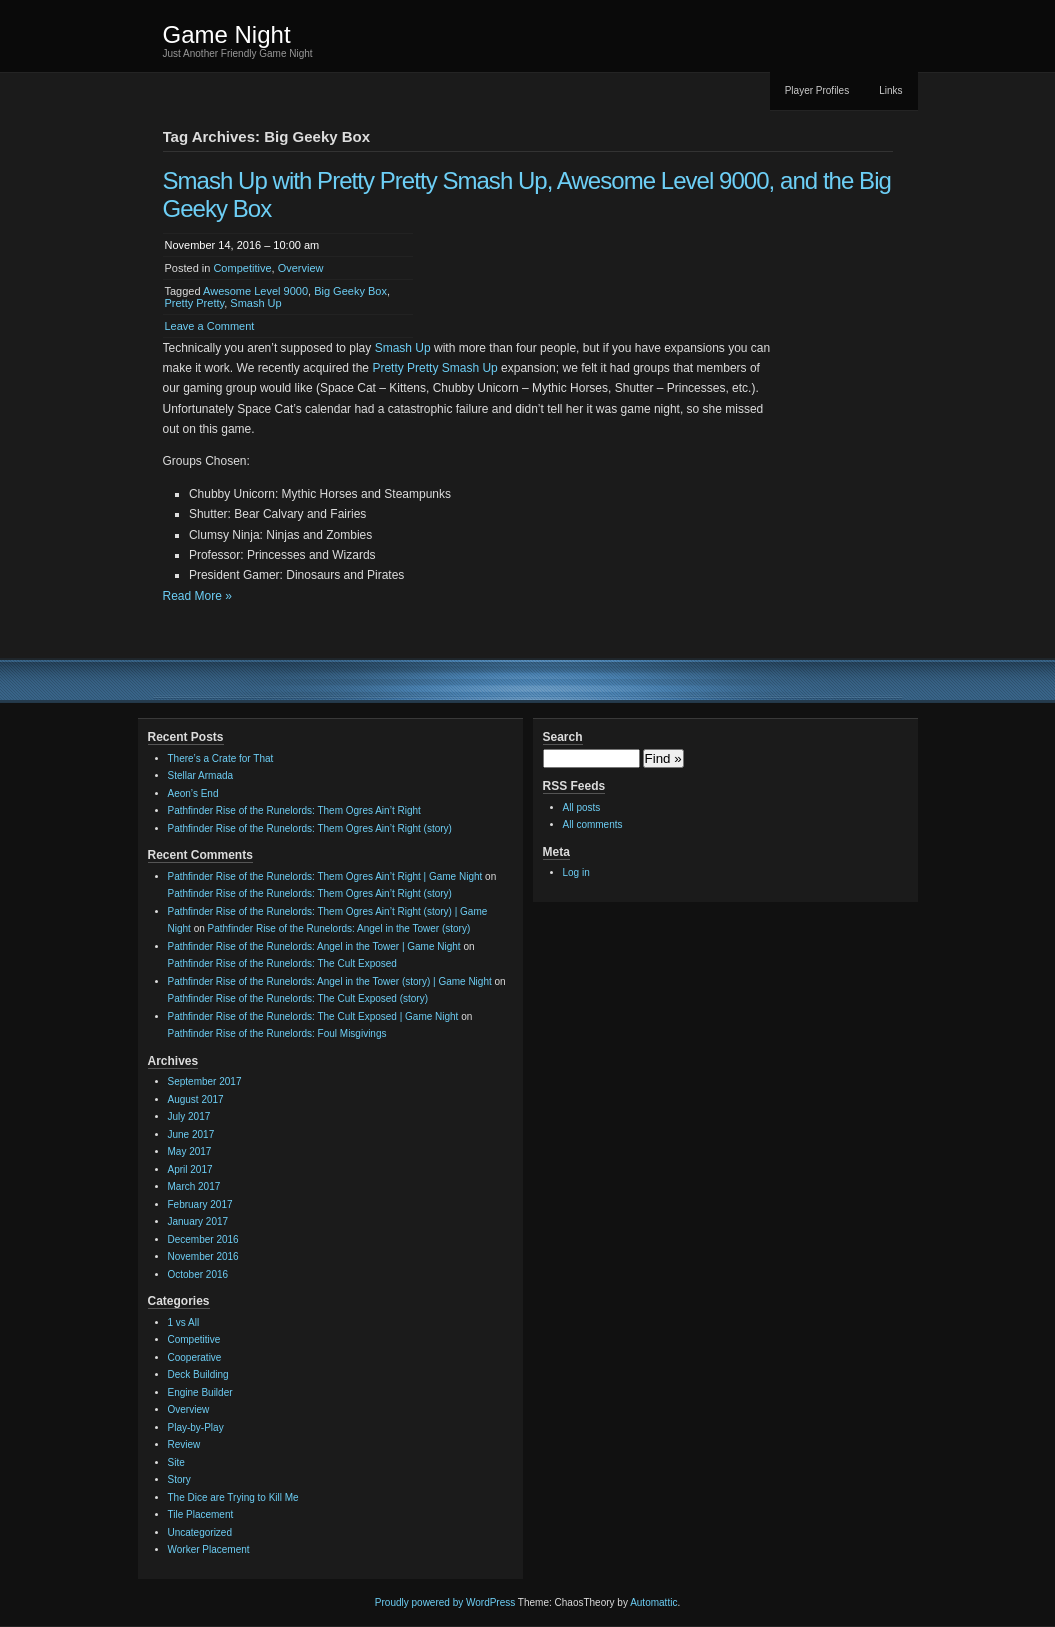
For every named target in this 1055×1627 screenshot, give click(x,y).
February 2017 (200, 1204)
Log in (576, 872)
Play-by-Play (196, 1427)
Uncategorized (200, 1532)
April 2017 (190, 1169)
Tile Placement (201, 1514)
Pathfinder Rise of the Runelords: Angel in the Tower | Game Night (314, 946)
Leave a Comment (210, 326)
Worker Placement (209, 1549)
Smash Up (255, 303)
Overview (301, 268)
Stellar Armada (201, 775)
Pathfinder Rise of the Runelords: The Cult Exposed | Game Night (313, 1016)
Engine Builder (200, 1392)
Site (176, 1462)
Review (184, 1444)
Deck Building (198, 1374)
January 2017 (198, 1221)
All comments (593, 824)
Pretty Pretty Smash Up (434, 368)
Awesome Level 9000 (255, 291)
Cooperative (195, 1357)
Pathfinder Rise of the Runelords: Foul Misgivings (277, 1033)
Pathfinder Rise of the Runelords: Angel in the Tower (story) (339, 928)
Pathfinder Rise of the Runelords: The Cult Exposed (282, 963)
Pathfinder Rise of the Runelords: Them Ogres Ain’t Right (294, 810)
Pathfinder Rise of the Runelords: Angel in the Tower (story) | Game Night (330, 981)
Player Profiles (817, 90)
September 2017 (205, 1081)
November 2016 (203, 1256)
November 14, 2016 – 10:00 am (242, 245)
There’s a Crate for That (221, 758)
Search (563, 737)
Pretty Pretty (195, 303)
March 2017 (194, 1186)
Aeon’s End (193, 793)
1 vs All (184, 1322)
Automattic (653, 1602)
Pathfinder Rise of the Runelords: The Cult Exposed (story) (298, 998)
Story (179, 1479)
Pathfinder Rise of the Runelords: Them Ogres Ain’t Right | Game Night (325, 876)
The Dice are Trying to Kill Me (233, 1497)
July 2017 (189, 1116)
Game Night (227, 34)
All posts (582, 807)
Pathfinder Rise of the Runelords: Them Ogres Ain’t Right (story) (310, 828)
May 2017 (190, 1151)
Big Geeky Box (350, 291)
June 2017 (191, 1134)
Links (890, 90)
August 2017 (196, 1099)
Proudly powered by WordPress (445, 1602)
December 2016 (203, 1239)
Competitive (242, 268)
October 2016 (198, 1274)
